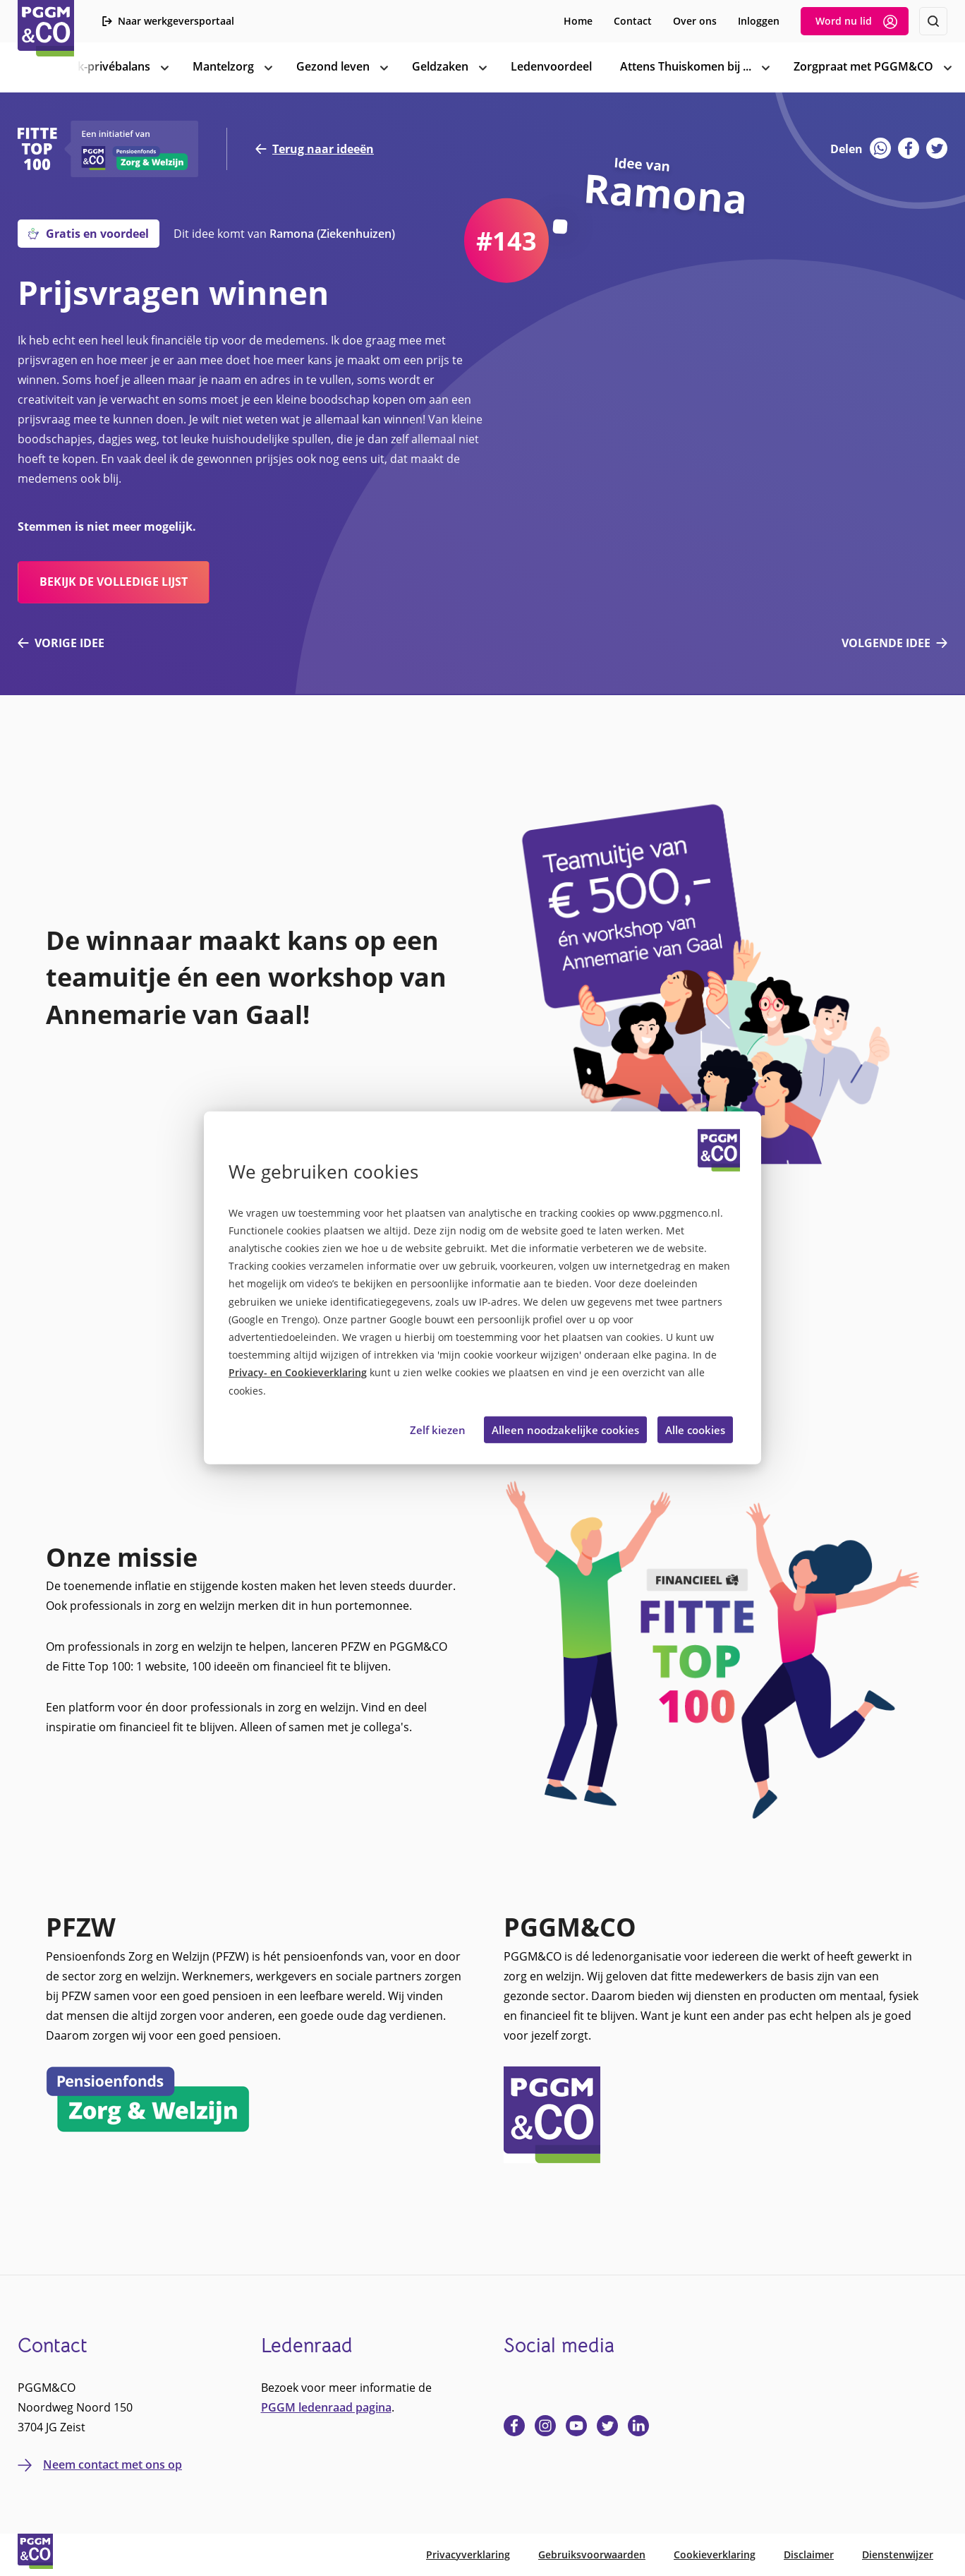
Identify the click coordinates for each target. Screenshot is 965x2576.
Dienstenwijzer (897, 2554)
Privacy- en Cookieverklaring (298, 1372)
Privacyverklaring (468, 2554)
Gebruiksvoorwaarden (591, 2554)
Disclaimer (809, 2554)
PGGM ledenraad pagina (326, 2407)
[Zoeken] (933, 21)
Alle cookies (695, 1430)
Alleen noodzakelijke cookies (565, 1430)
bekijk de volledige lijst (114, 581)
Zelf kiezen (438, 1430)
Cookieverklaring (714, 2554)
